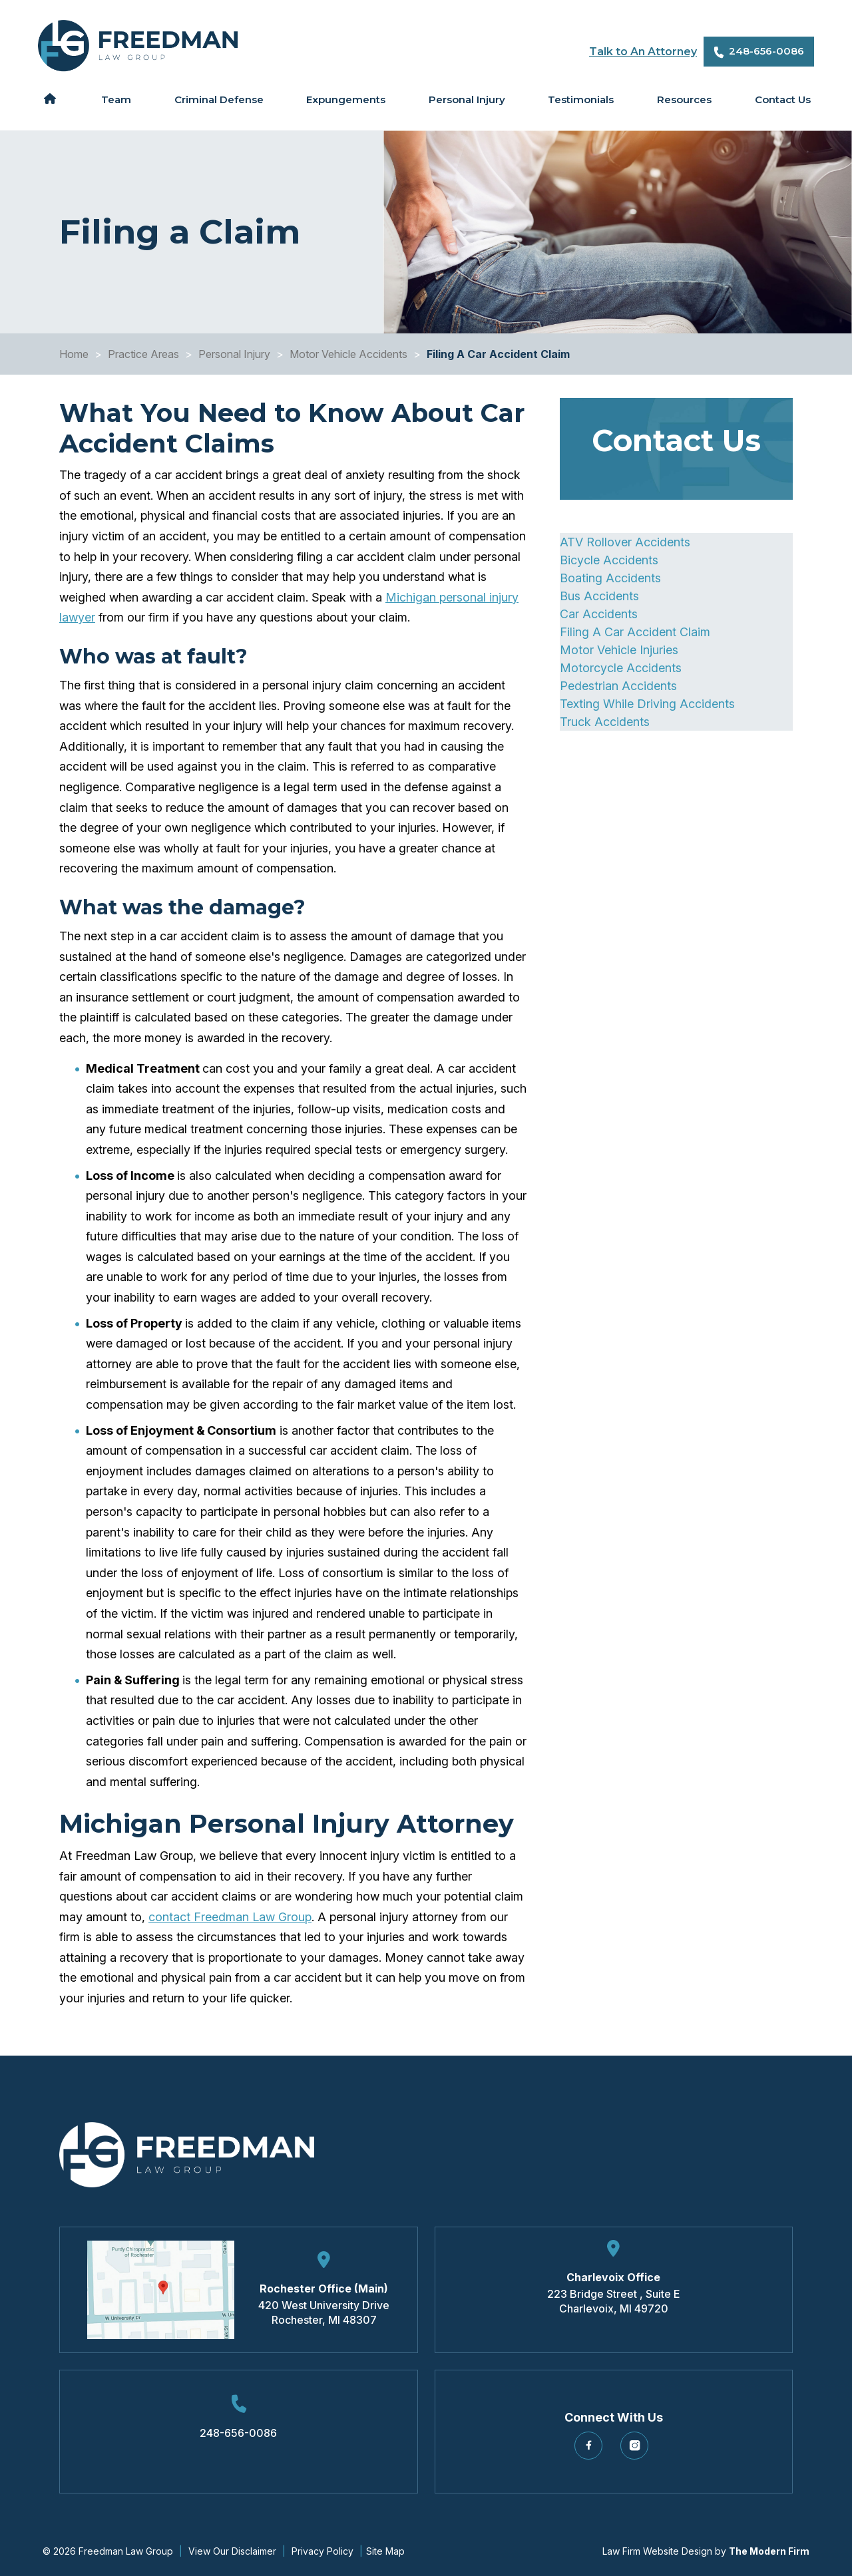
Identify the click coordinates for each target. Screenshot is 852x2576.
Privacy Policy (322, 2551)
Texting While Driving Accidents (647, 704)
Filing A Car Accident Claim (635, 632)
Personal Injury (467, 99)
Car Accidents (599, 614)
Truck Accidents (605, 722)
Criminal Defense (219, 99)
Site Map (385, 2551)
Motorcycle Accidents (621, 668)
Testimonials (581, 99)
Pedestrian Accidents (618, 686)
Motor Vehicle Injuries (619, 650)
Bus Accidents (599, 596)
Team (116, 99)
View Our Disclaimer (232, 2551)
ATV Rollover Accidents (625, 542)
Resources (684, 99)
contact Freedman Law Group (230, 1917)
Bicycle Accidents (609, 560)
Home (49, 98)
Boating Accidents (610, 578)
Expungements (345, 99)
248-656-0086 (766, 51)
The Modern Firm (769, 2551)
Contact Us (783, 99)
